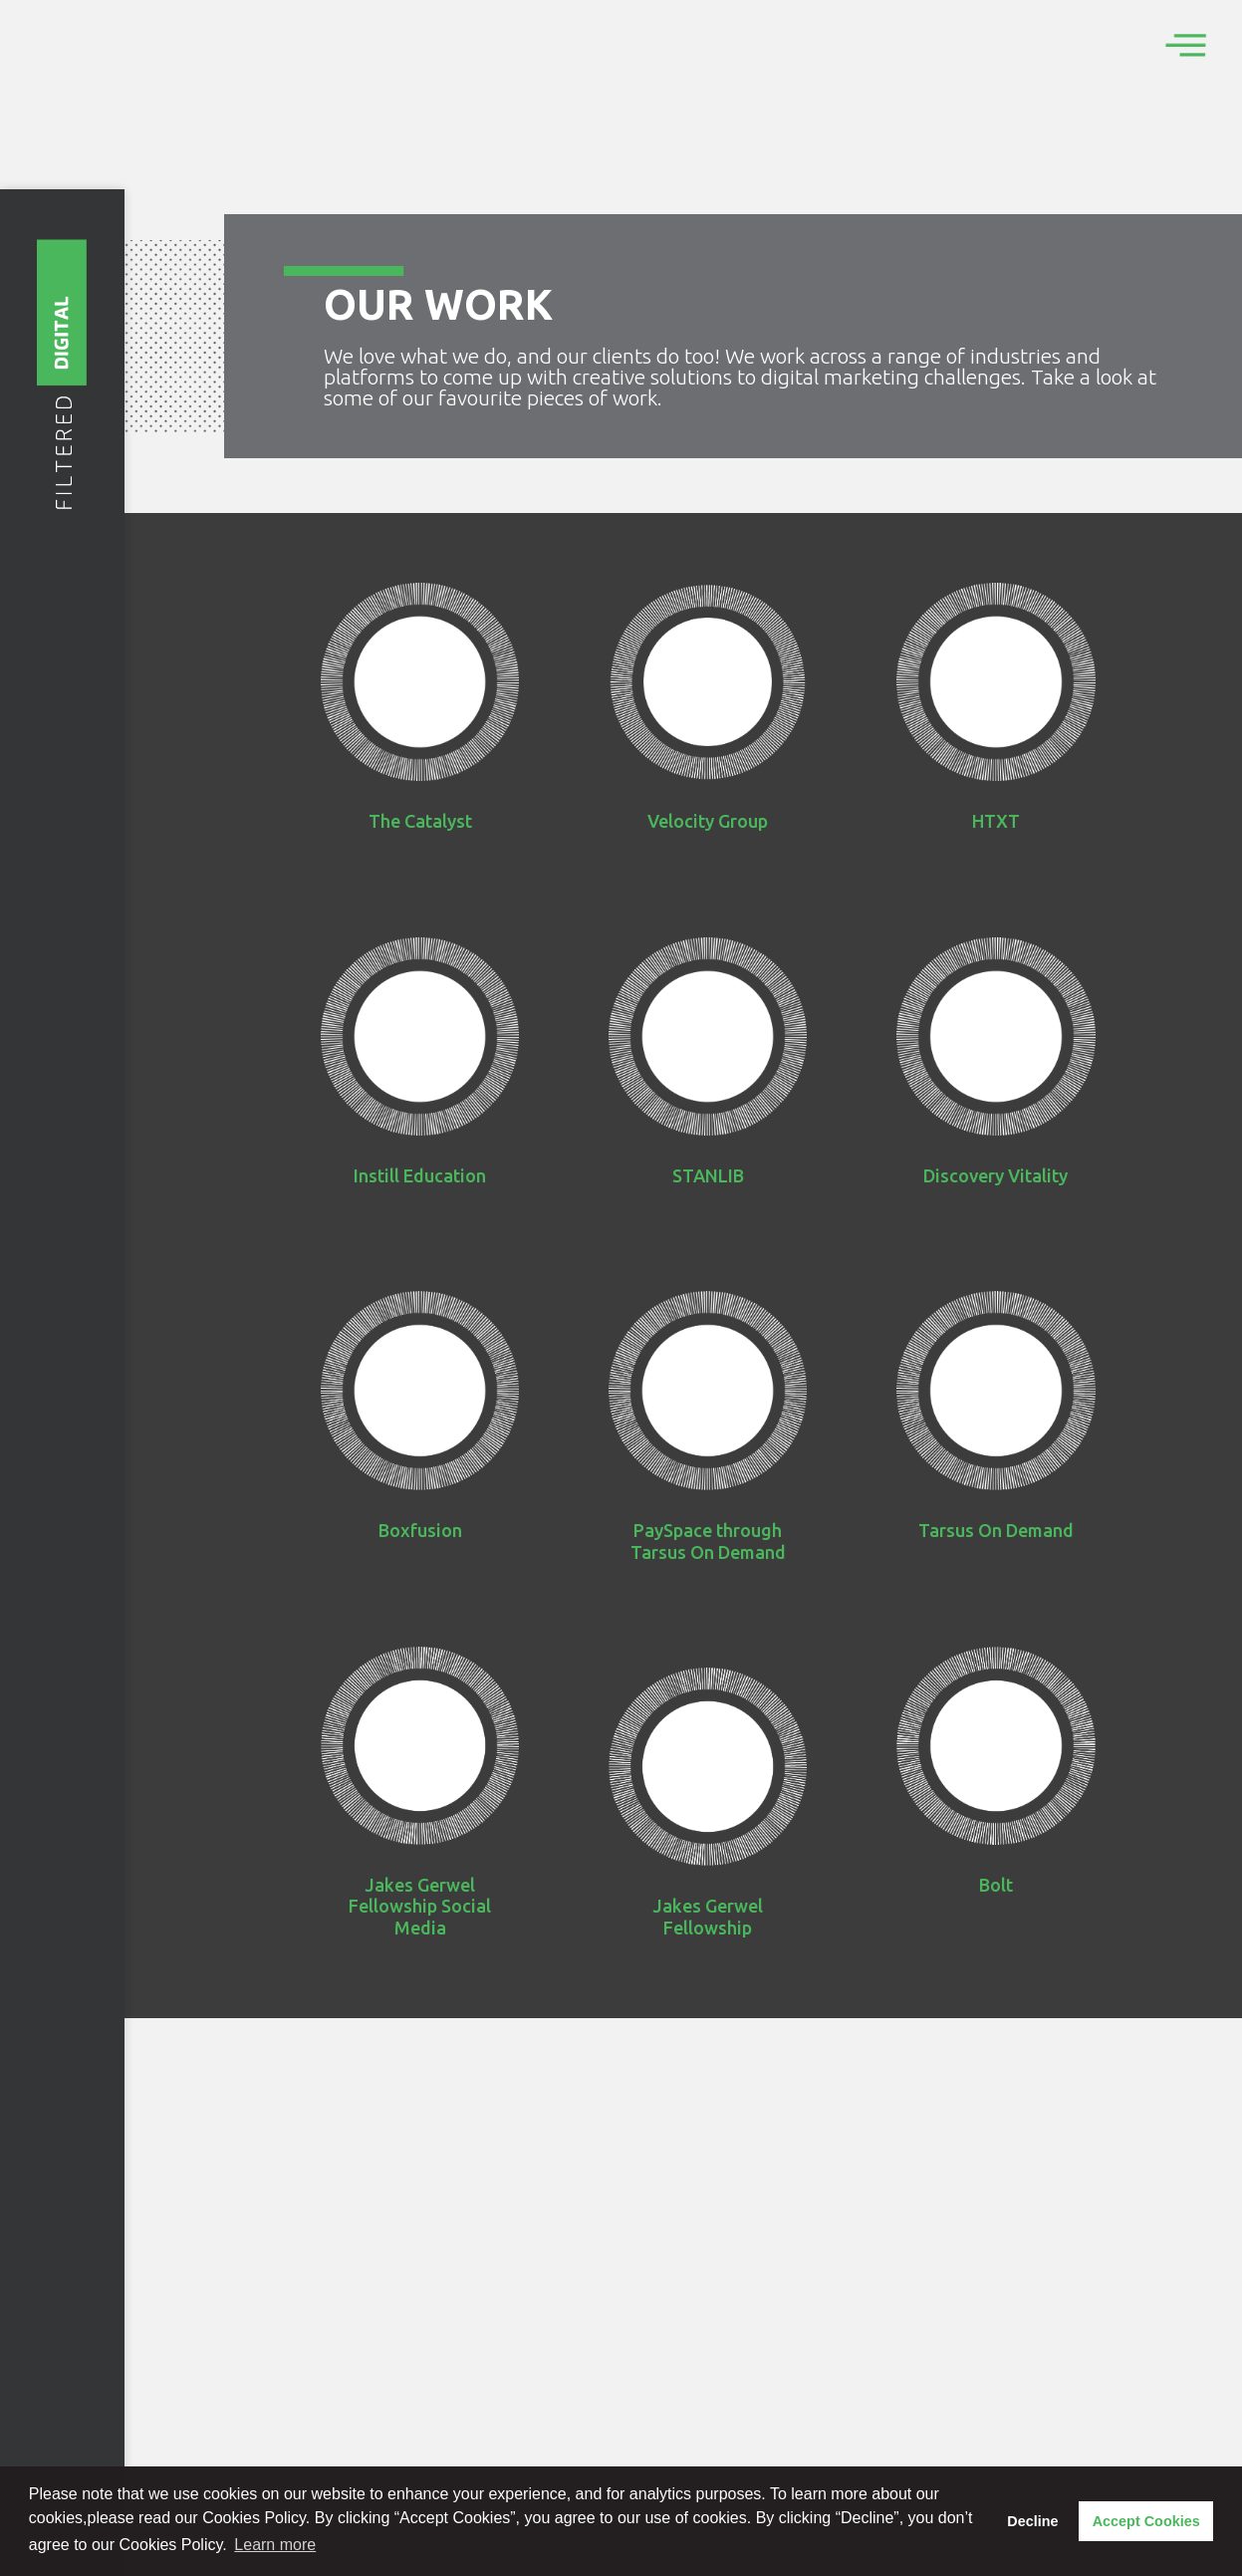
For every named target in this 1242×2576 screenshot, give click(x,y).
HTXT (996, 821)
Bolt (996, 1885)
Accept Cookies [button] (1146, 2521)
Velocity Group (707, 821)
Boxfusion (420, 1530)
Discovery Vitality (995, 1175)
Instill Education (420, 1175)
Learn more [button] (275, 2544)
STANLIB (708, 1175)
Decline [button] (1032, 2521)
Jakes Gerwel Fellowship (707, 1916)
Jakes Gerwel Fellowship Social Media (420, 1906)
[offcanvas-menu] (1189, 45)
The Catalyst (420, 821)
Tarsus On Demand (996, 1530)
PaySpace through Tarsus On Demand (708, 1541)
